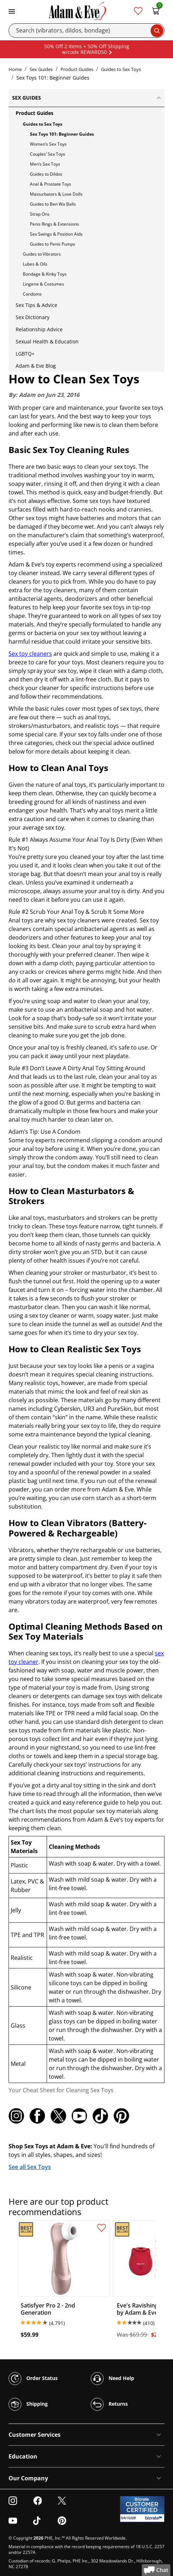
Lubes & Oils (35, 264)
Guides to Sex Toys (121, 69)
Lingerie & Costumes (43, 284)
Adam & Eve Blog (36, 365)
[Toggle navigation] (12, 10)
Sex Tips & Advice (36, 305)
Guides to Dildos (46, 174)
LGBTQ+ (25, 353)
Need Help (112, 2378)
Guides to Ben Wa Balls (53, 204)
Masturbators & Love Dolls (56, 194)
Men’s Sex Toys (45, 164)
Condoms (32, 294)
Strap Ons (39, 214)
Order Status (33, 2378)
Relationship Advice (39, 329)
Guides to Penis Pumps (52, 244)
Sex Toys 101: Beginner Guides (62, 134)
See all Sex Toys (30, 2167)
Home (15, 69)
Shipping (28, 2404)
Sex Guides (41, 69)
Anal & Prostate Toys (50, 184)
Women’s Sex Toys (48, 144)
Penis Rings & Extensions (54, 224)
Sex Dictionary (32, 317)
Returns (109, 2404)
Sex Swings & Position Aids (56, 234)
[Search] (86, 30)
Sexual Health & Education (47, 341)
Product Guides (77, 69)
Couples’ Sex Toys (47, 154)
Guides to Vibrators (42, 254)
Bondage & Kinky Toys (45, 274)
